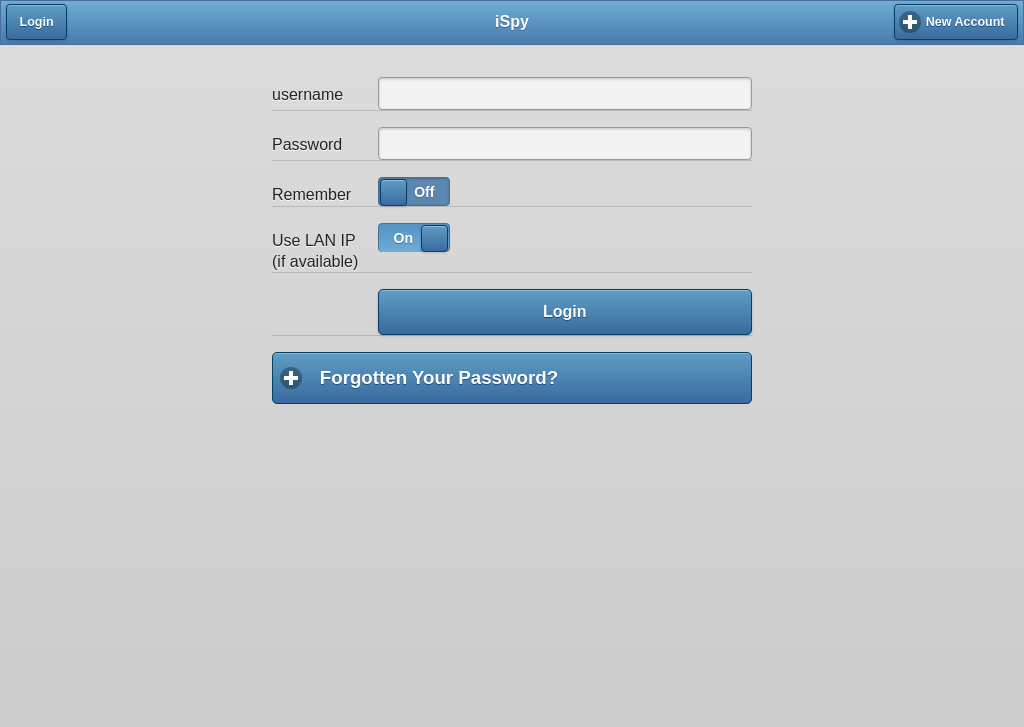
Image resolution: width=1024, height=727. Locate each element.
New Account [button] (965, 22)
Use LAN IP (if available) (315, 251)
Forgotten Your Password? (536, 377)
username (307, 94)
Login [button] (37, 22)
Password (307, 144)
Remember (311, 194)
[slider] (393, 192)
